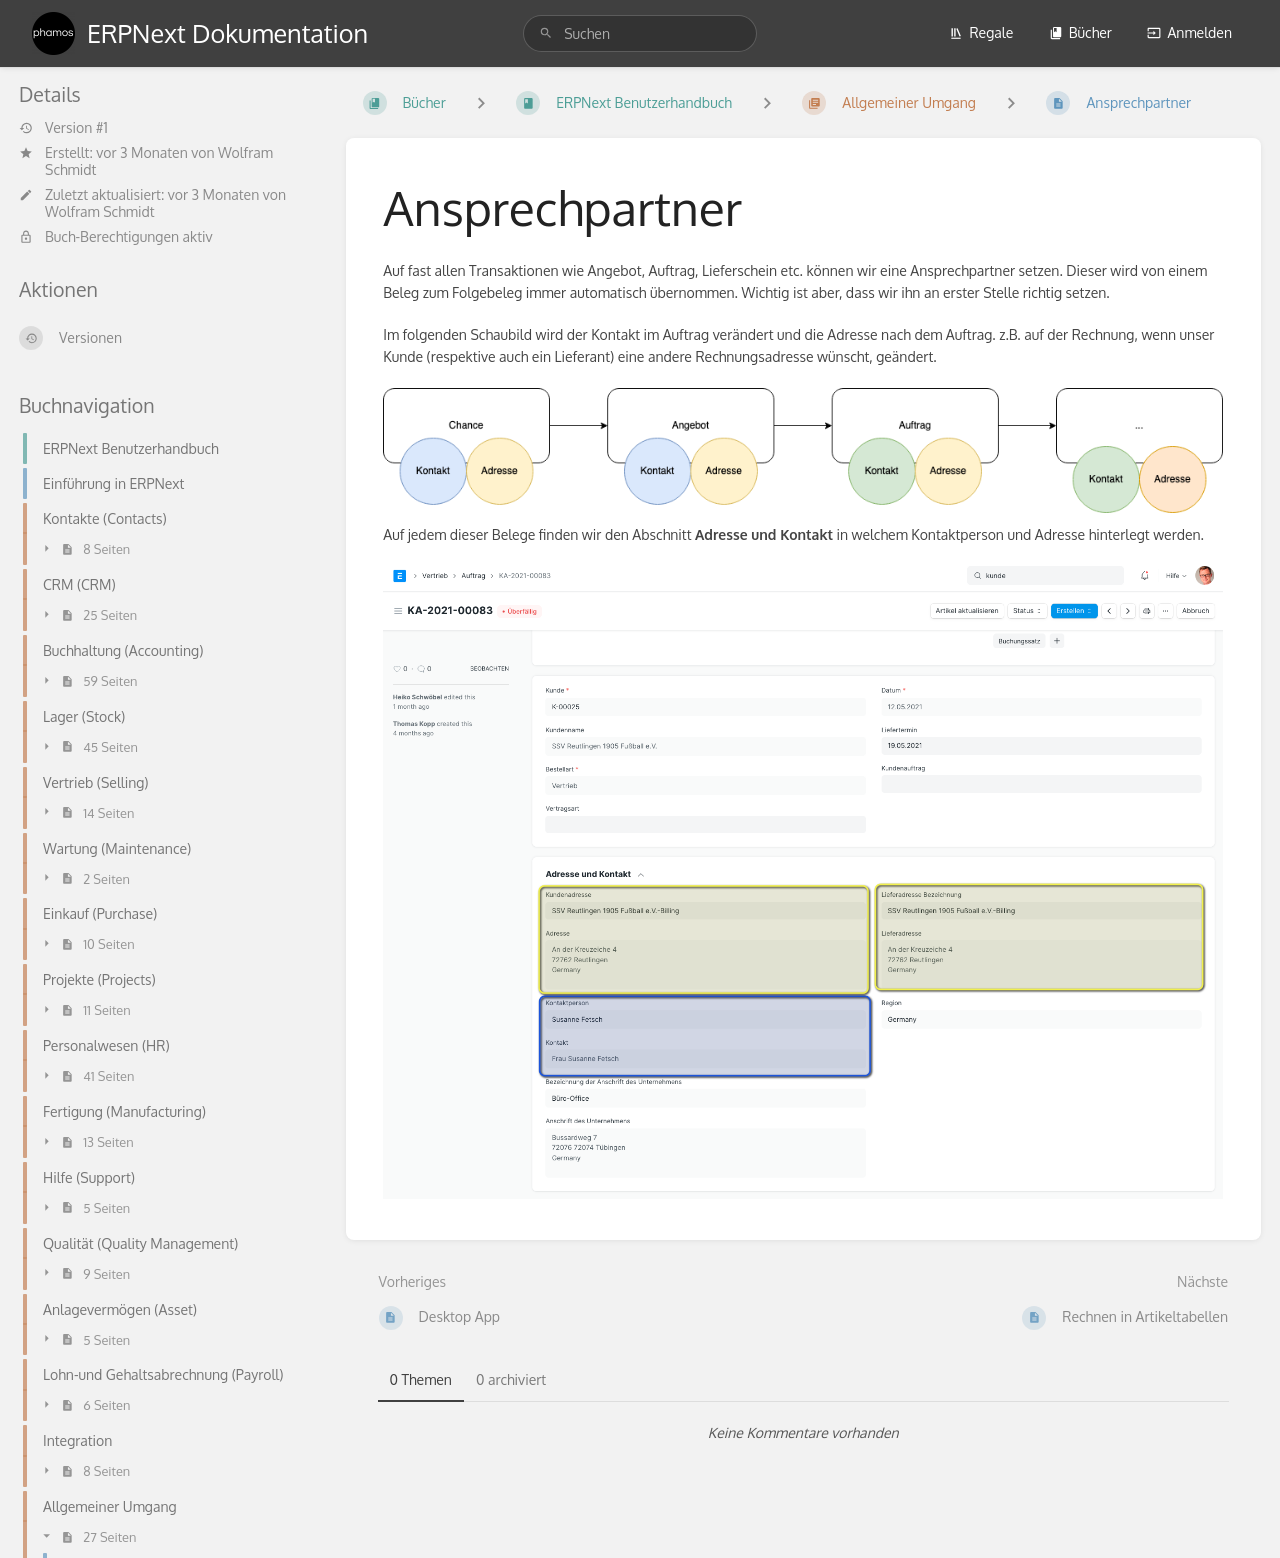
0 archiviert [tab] (511, 1379)
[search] (640, 33)
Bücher (1080, 32)
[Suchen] (546, 33)
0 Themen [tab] (421, 1379)
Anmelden (1189, 32)
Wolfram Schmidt (100, 211)
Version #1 (63, 128)
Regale (981, 32)
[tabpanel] (804, 1433)
